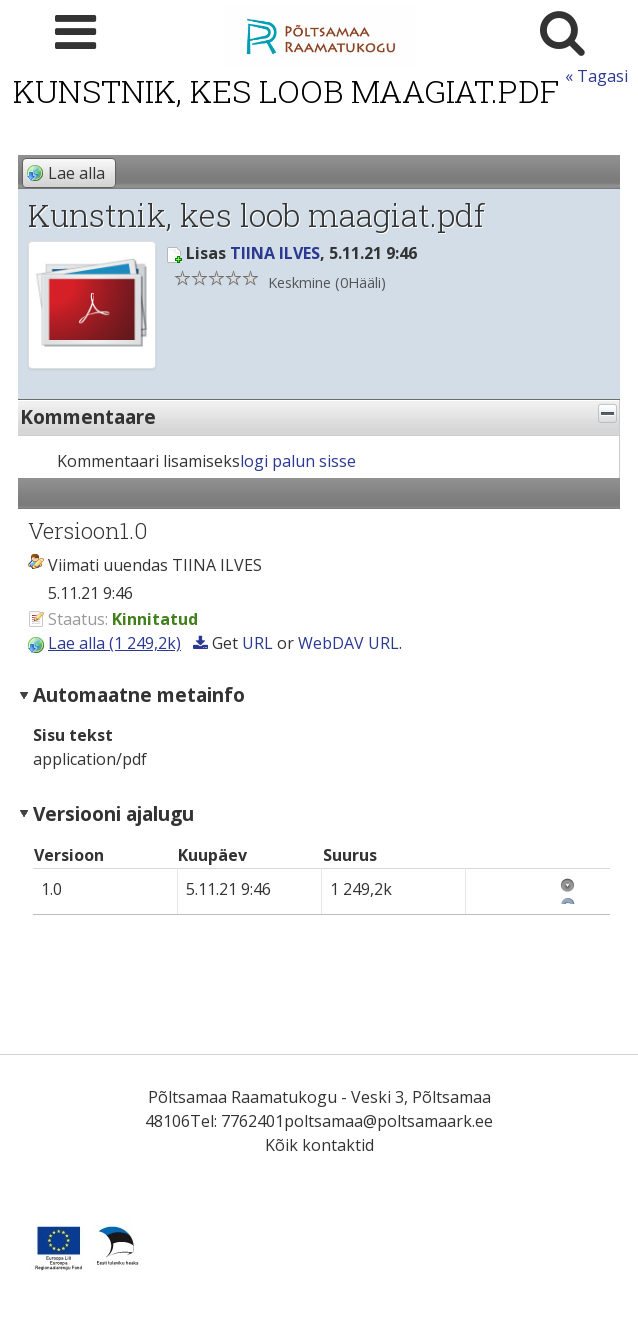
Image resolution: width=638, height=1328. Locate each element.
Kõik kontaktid (319, 1145)
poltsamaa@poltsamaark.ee (388, 1121)
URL (257, 643)
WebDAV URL (348, 643)
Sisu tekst (73, 735)
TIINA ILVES (275, 253)
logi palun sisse (298, 461)
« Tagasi (596, 76)
